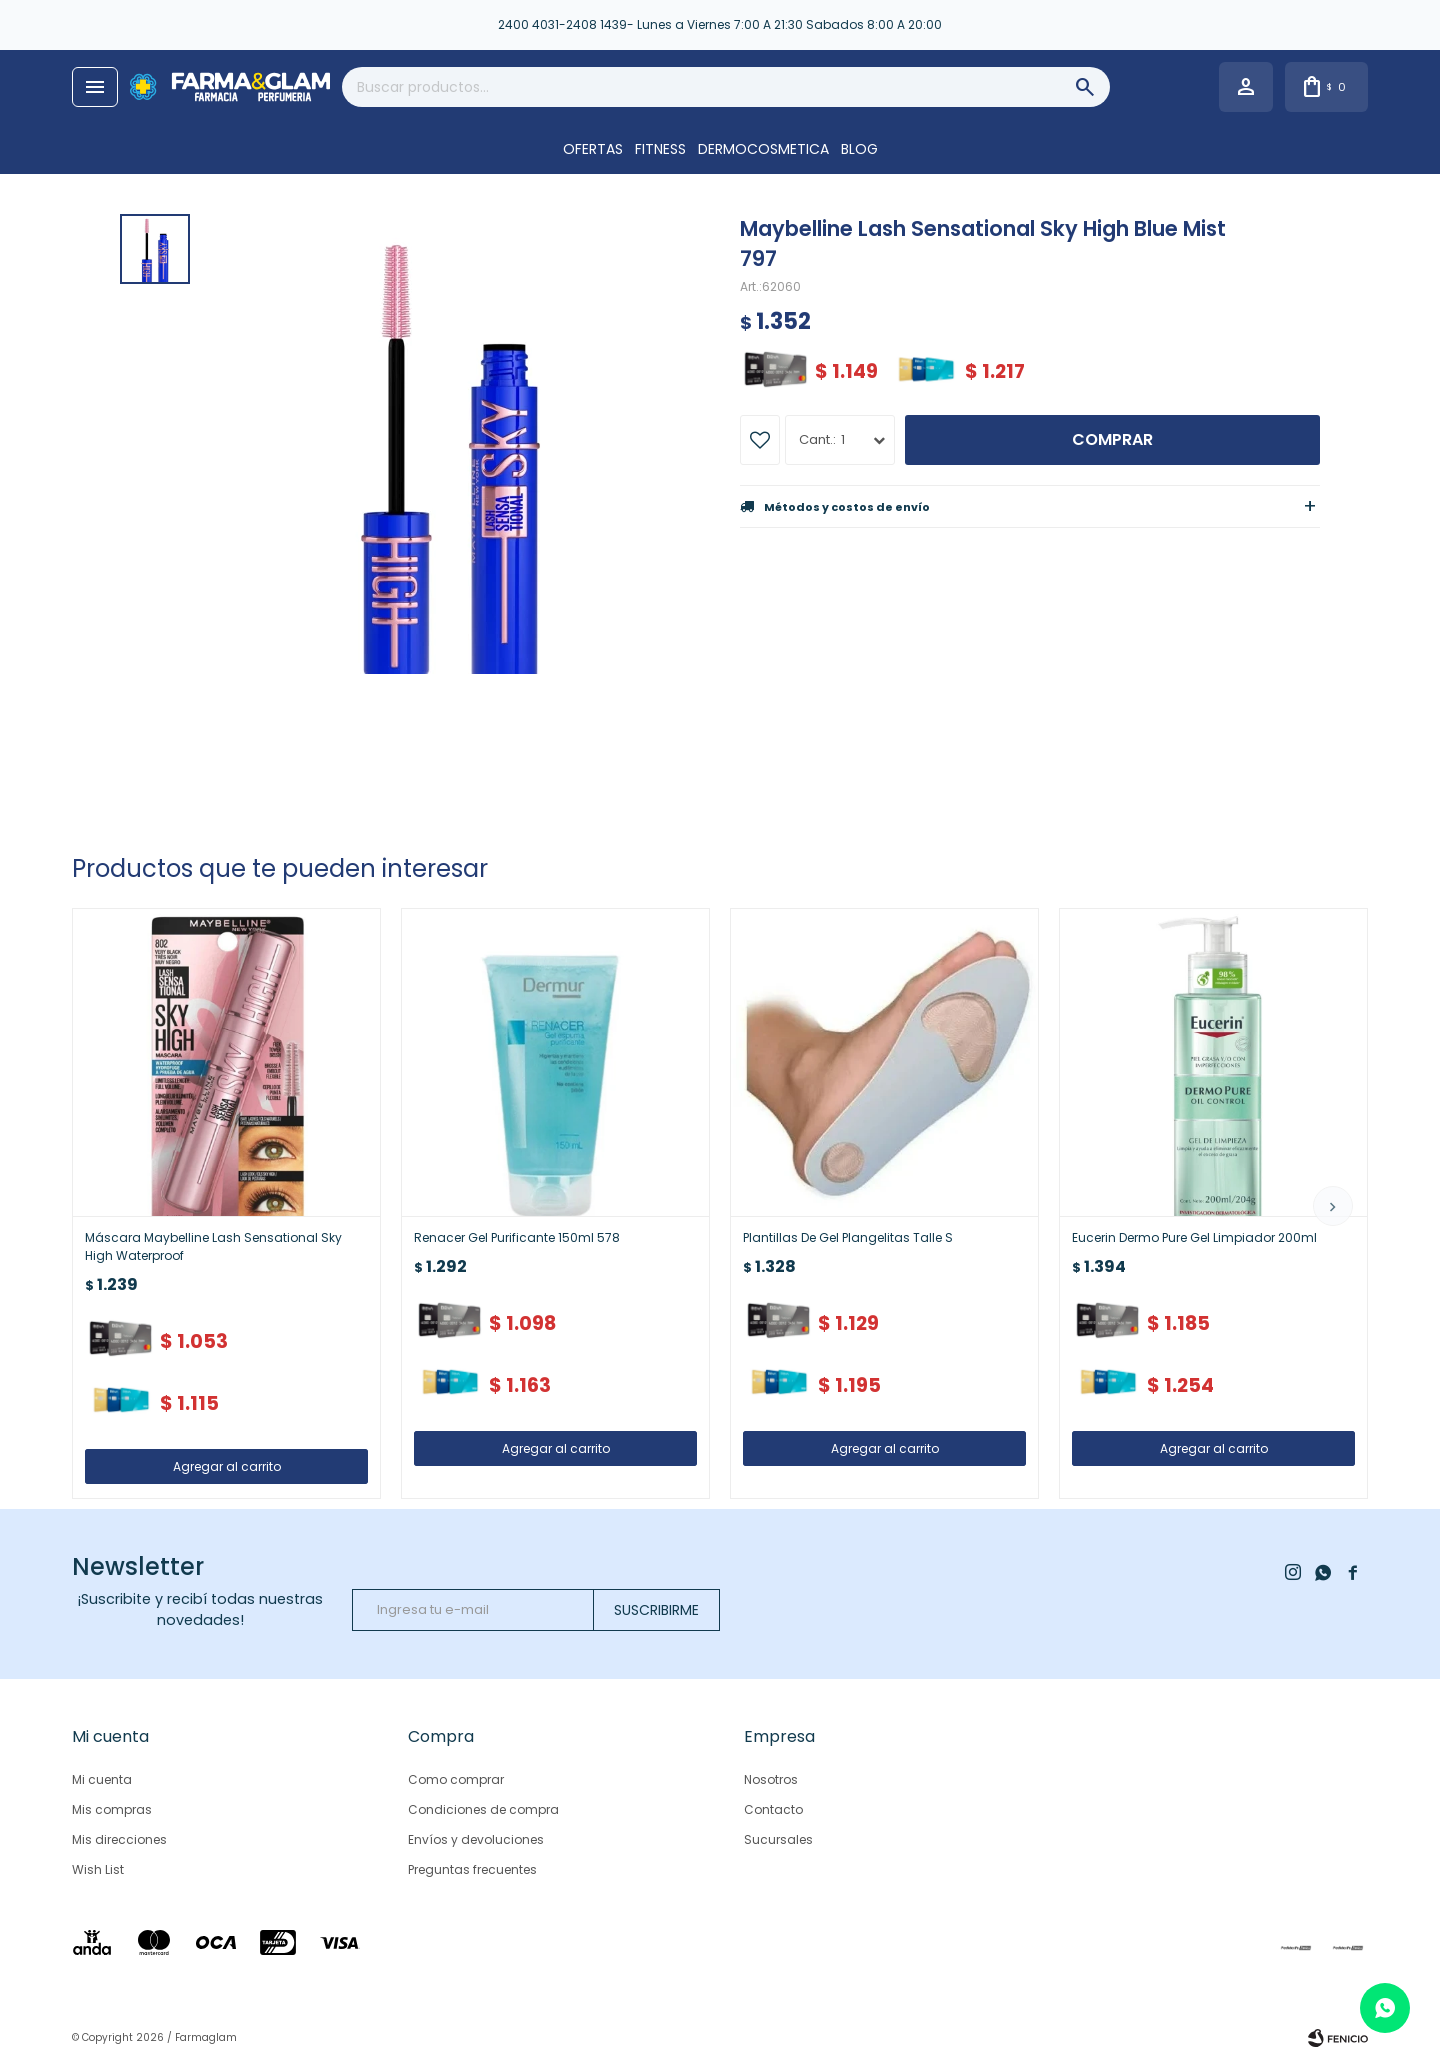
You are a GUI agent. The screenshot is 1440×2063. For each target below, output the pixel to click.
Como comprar (456, 1779)
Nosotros (771, 1779)
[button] (1333, 1206)
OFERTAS (593, 149)
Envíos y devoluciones (476, 1839)
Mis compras (112, 1809)
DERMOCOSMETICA (763, 149)
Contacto (773, 1809)
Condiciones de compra (483, 1809)
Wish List (98, 1869)
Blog (859, 149)
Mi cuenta (102, 1779)
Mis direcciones (119, 1839)
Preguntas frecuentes (472, 1869)
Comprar (1112, 439)
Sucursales (778, 1839)
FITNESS (660, 149)
